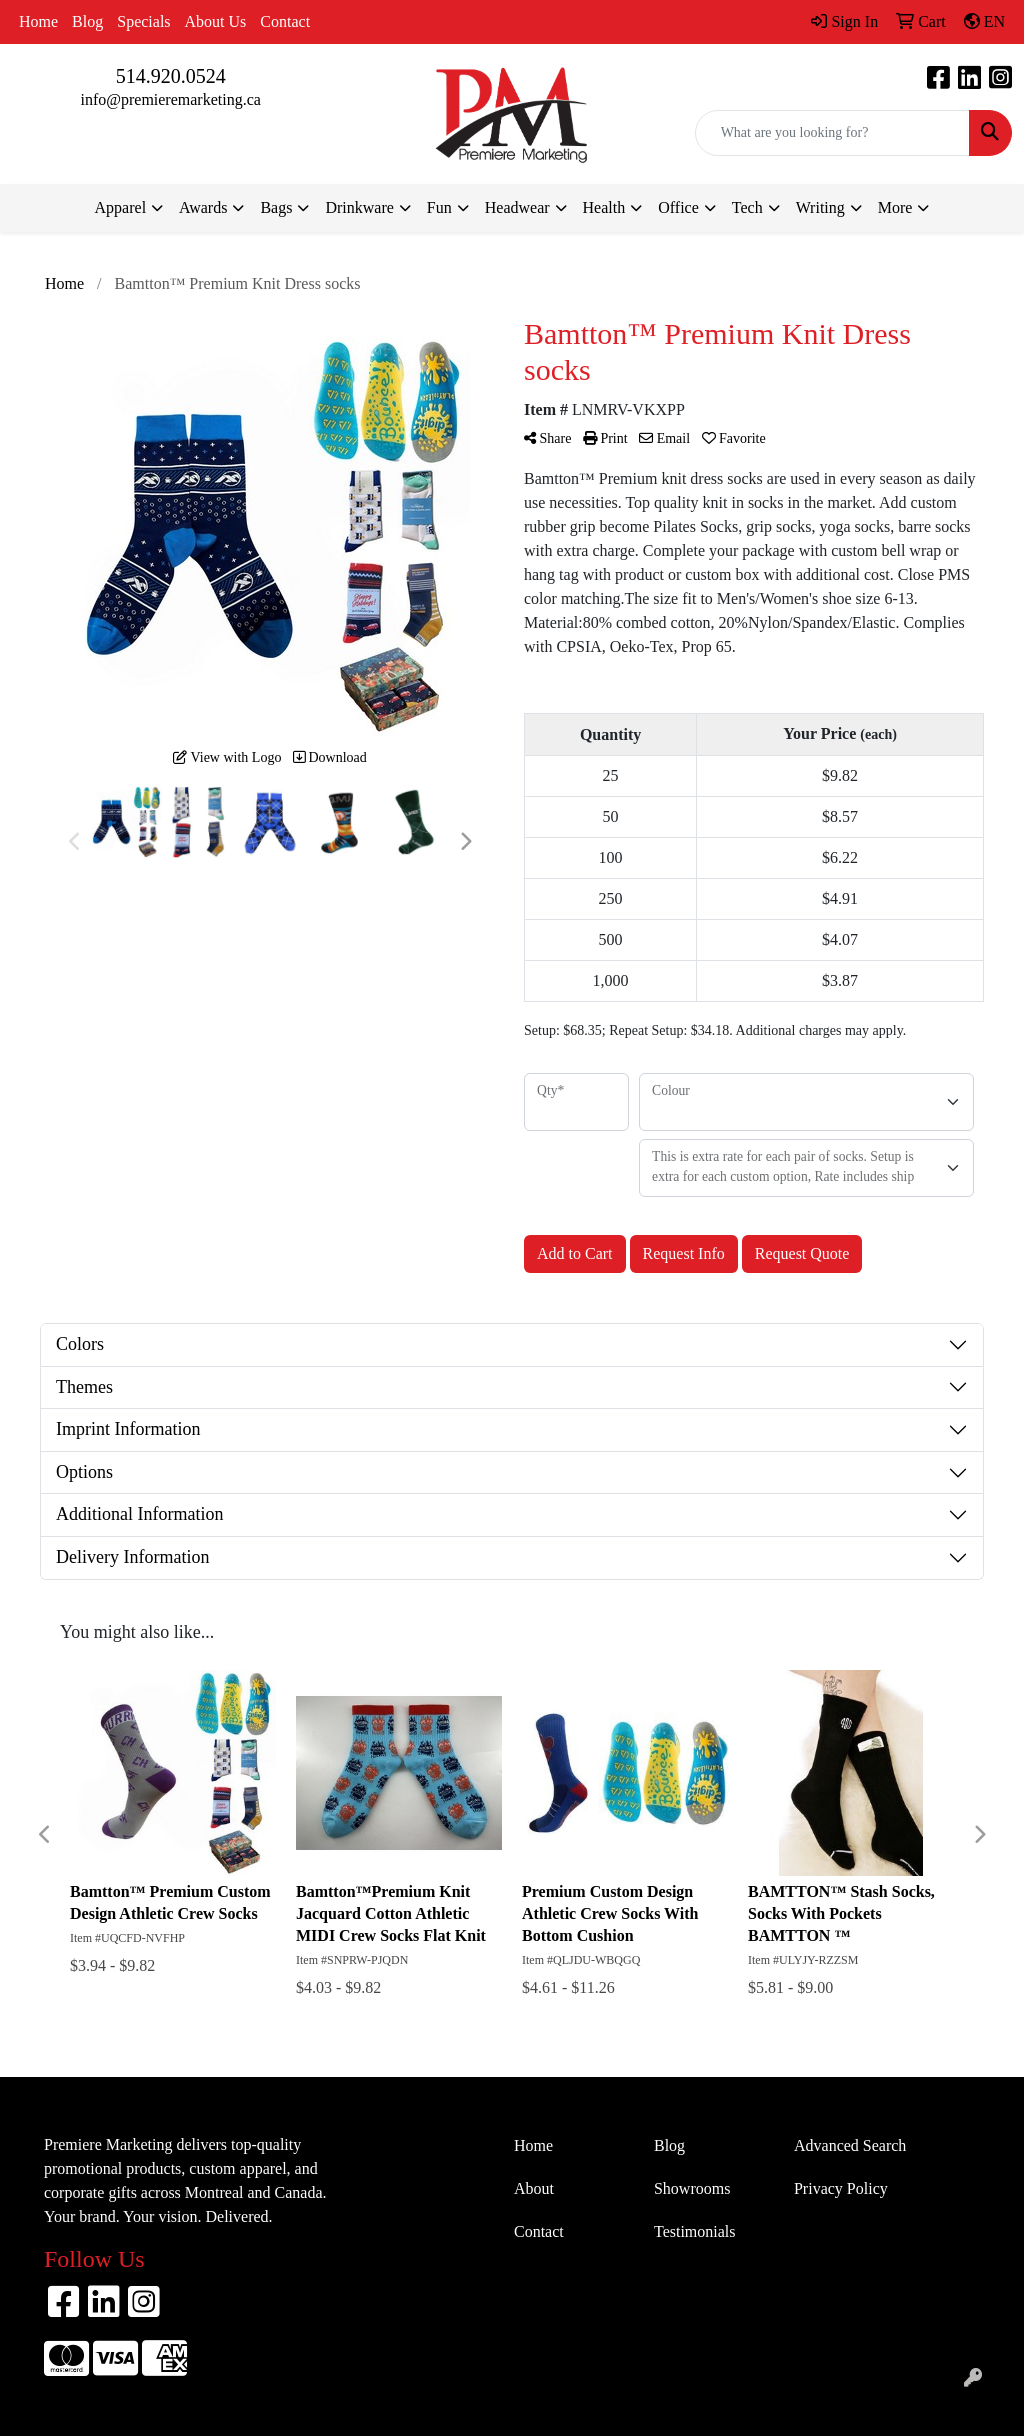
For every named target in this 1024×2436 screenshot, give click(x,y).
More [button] (895, 207)
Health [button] (604, 207)
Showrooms (692, 2188)
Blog (87, 21)
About (534, 2188)
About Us (216, 21)
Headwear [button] (517, 207)
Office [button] (678, 207)
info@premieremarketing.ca (170, 99)
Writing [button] (820, 207)
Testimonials (695, 2231)
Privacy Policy (841, 2188)
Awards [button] (203, 207)
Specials (143, 21)
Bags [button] (276, 207)
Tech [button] (747, 207)
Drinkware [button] (359, 207)
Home (38, 21)
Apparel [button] (121, 207)
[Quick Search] (832, 133)
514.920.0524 (171, 76)
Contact (285, 21)
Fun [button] (439, 207)
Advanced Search (850, 2145)
